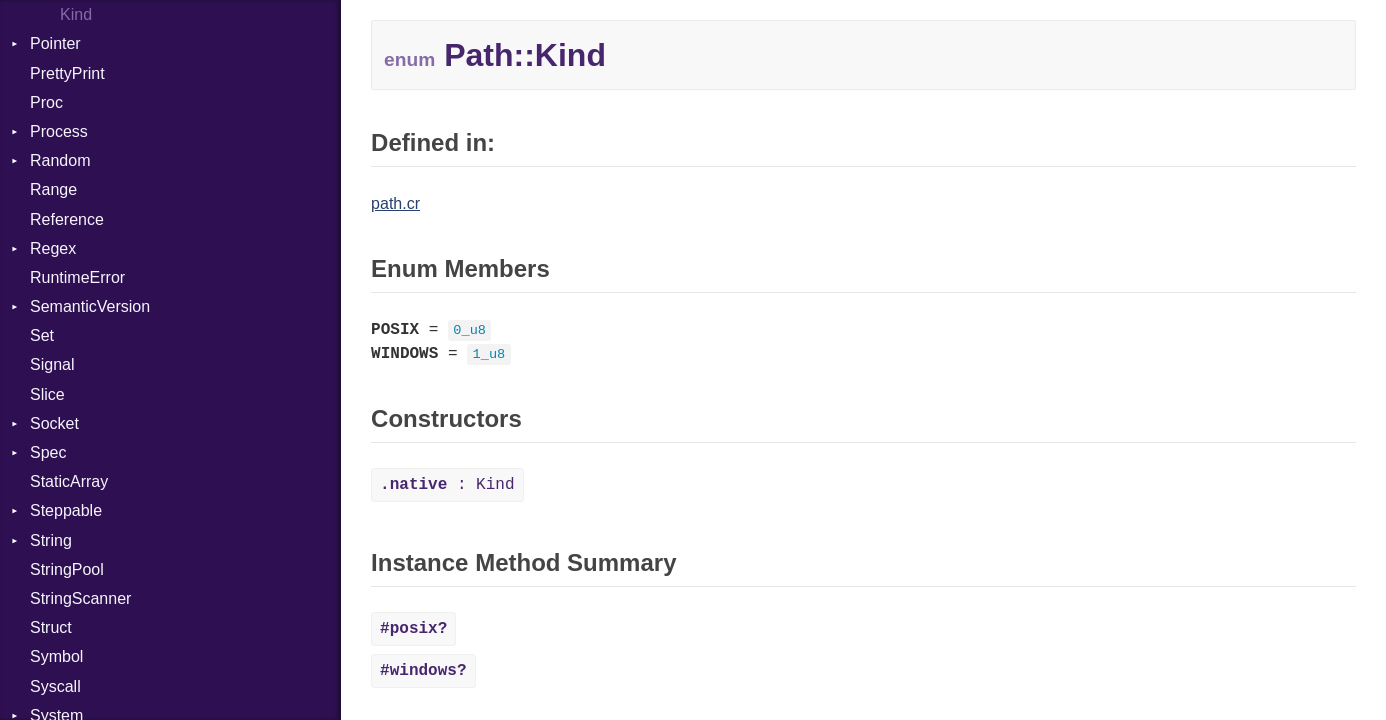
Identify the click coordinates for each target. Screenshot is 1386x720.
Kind (76, 14)
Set (42, 335)
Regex (53, 248)
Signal (52, 364)
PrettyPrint (67, 73)
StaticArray (69, 481)
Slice (47, 394)
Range (53, 189)
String (51, 540)
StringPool (67, 569)
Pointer (55, 43)
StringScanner (80, 598)
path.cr (395, 203)
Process (59, 131)
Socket (54, 423)
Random (60, 160)
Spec (48, 452)
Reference (67, 219)
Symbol (56, 656)
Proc (46, 102)
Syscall (55, 686)
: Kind (447, 485)
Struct (51, 627)
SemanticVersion (90, 306)
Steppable (66, 510)
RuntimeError (77, 277)
